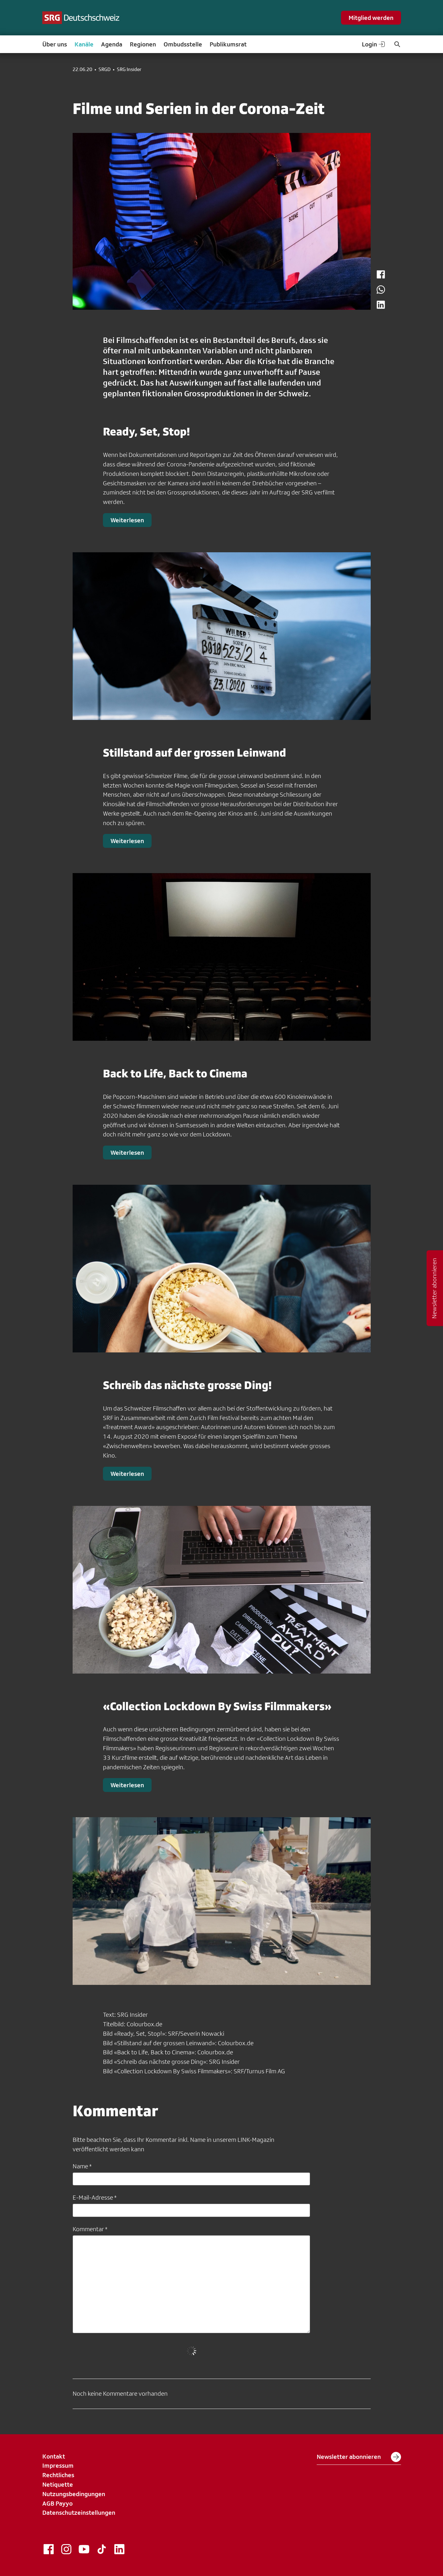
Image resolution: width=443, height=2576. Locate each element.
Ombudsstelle (183, 44)
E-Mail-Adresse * (95, 2197)
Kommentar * (90, 2229)
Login (374, 44)
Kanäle (84, 44)
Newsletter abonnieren (359, 2457)
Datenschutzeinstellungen (78, 2512)
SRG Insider (129, 69)
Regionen (143, 44)
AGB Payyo (57, 2503)
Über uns (54, 44)
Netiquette (57, 2484)
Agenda (111, 44)
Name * (82, 2166)
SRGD (105, 69)
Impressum (58, 2465)
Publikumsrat (228, 44)
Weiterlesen (127, 520)
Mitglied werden (371, 17)
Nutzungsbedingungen (73, 2493)
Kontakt (53, 2456)
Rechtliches (58, 2474)
